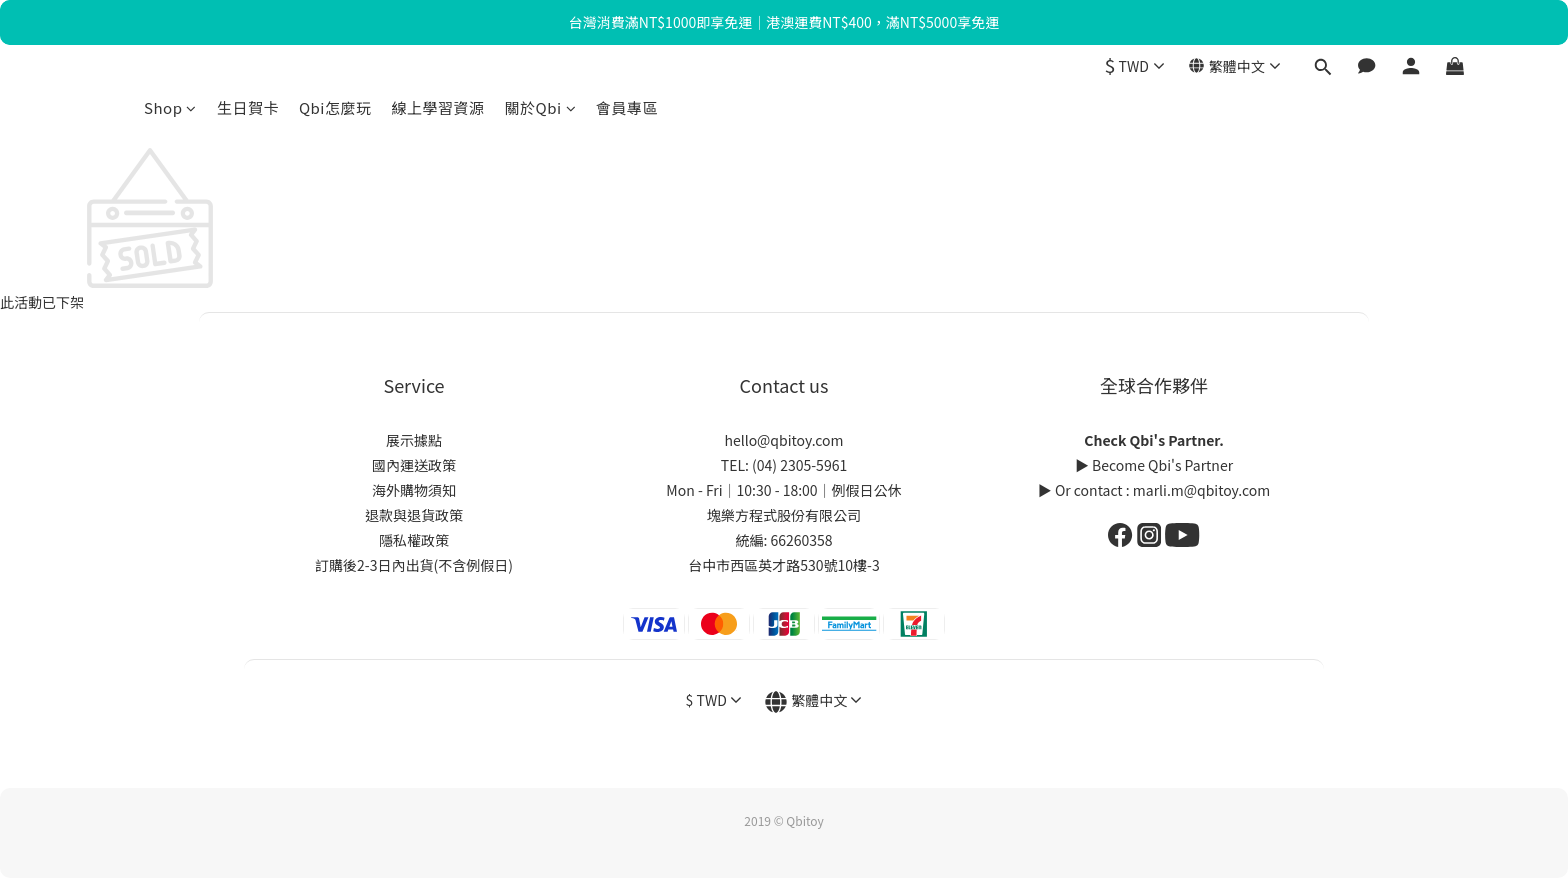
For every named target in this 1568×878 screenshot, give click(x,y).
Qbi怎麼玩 (335, 107)
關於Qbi (541, 107)
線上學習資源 (437, 107)
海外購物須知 (414, 490)
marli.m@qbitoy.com (1201, 490)
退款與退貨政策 (414, 515)
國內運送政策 (414, 465)
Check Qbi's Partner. (1153, 440)
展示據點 (414, 440)
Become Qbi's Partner (1162, 465)
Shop (170, 107)
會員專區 (627, 107)
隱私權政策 (414, 540)
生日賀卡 (248, 107)
